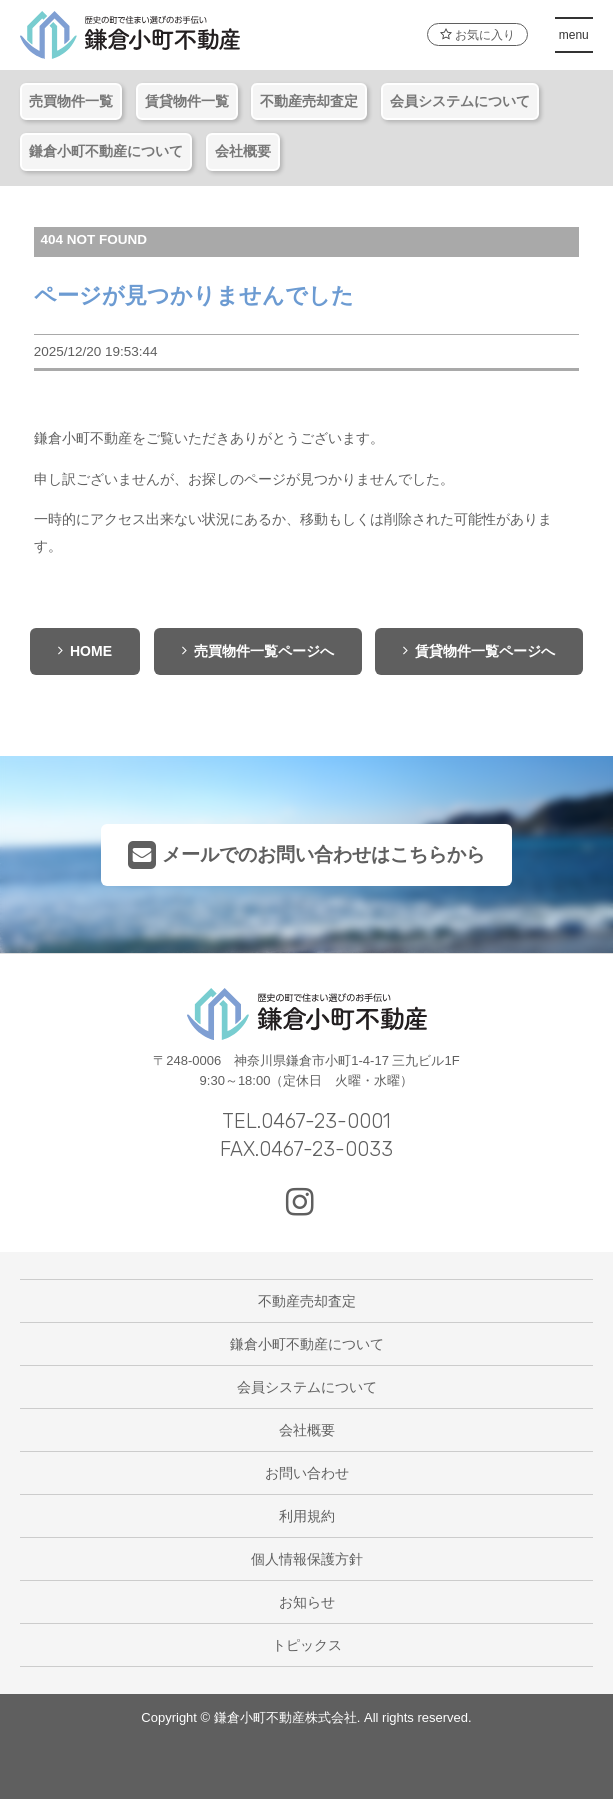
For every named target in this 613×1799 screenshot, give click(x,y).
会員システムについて (460, 101)
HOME (85, 651)
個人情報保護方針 (307, 1559)
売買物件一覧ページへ (258, 651)
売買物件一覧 (71, 101)
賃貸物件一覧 (187, 101)
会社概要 (243, 151)
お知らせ (307, 1602)
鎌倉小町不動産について (106, 151)
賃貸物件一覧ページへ (479, 651)
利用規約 (307, 1516)
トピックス (307, 1645)
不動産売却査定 (309, 101)
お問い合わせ (307, 1473)
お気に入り (477, 35)
